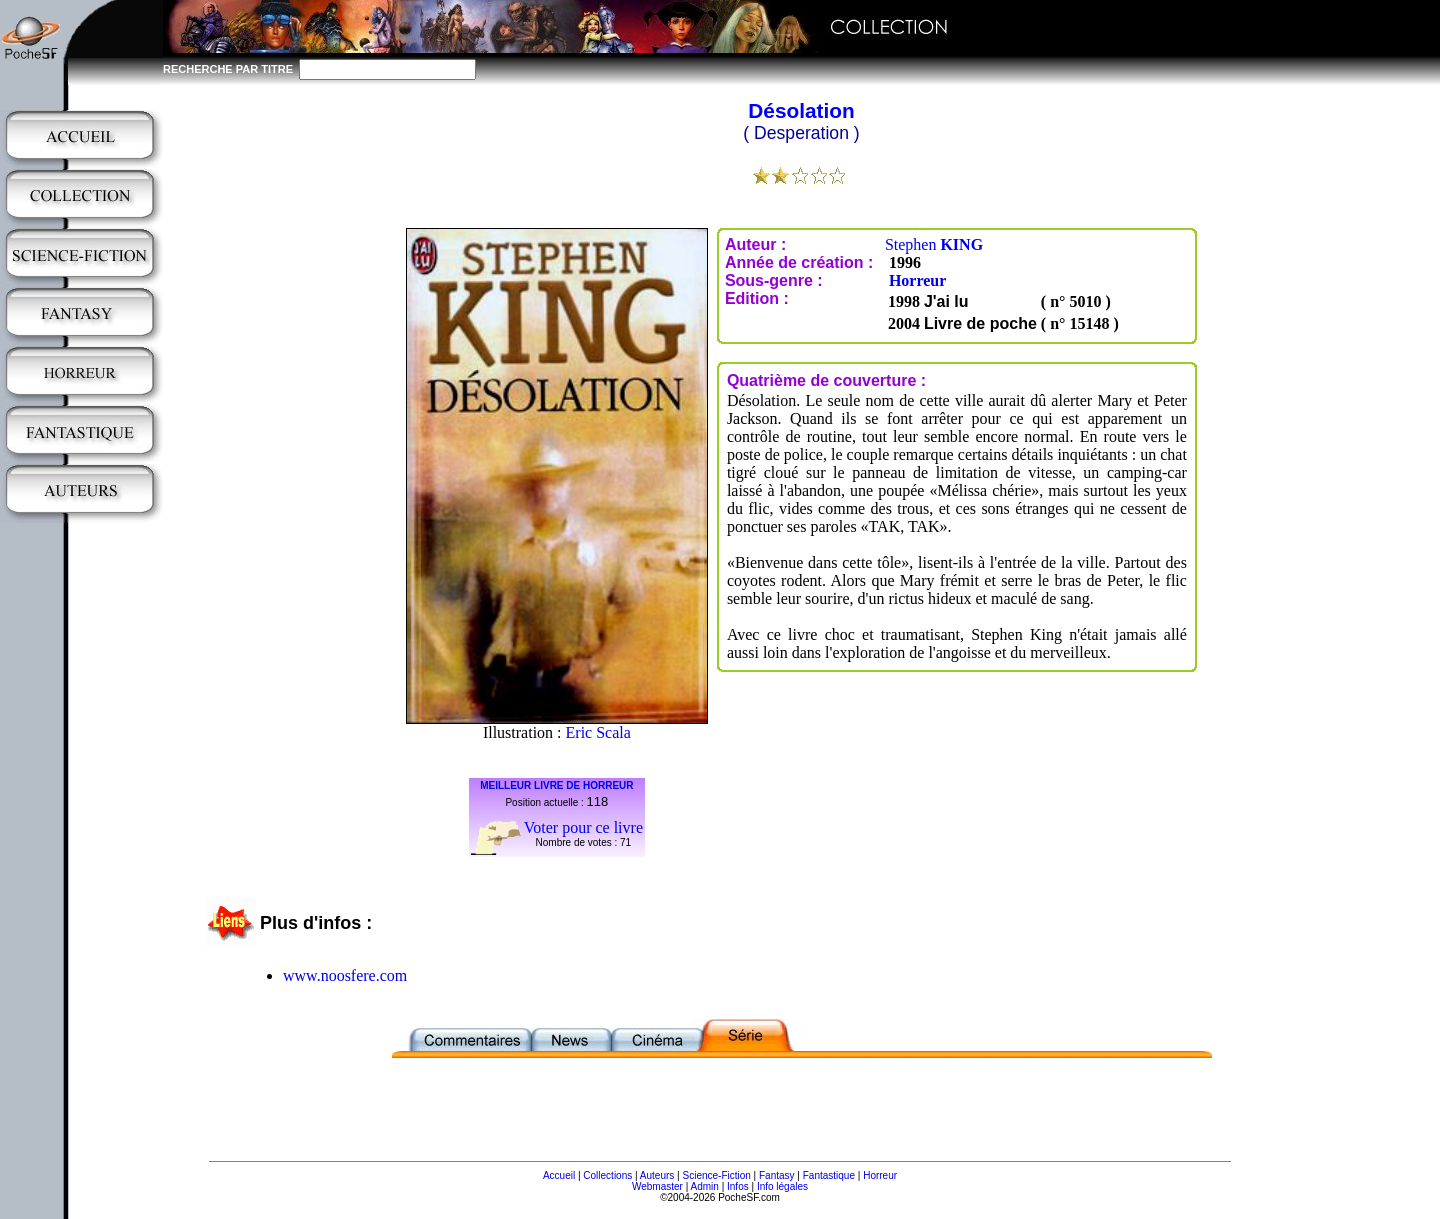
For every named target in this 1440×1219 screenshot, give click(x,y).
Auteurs (657, 1175)
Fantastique (829, 1175)
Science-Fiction (716, 1175)
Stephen (934, 244)
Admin (705, 1186)
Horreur (917, 280)
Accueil (559, 1175)
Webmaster (657, 1186)
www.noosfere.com (345, 975)
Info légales (782, 1186)
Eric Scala (598, 732)
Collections (607, 1175)
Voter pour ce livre (583, 827)
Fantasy (777, 1175)
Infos (738, 1186)
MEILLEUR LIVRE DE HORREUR (556, 785)
